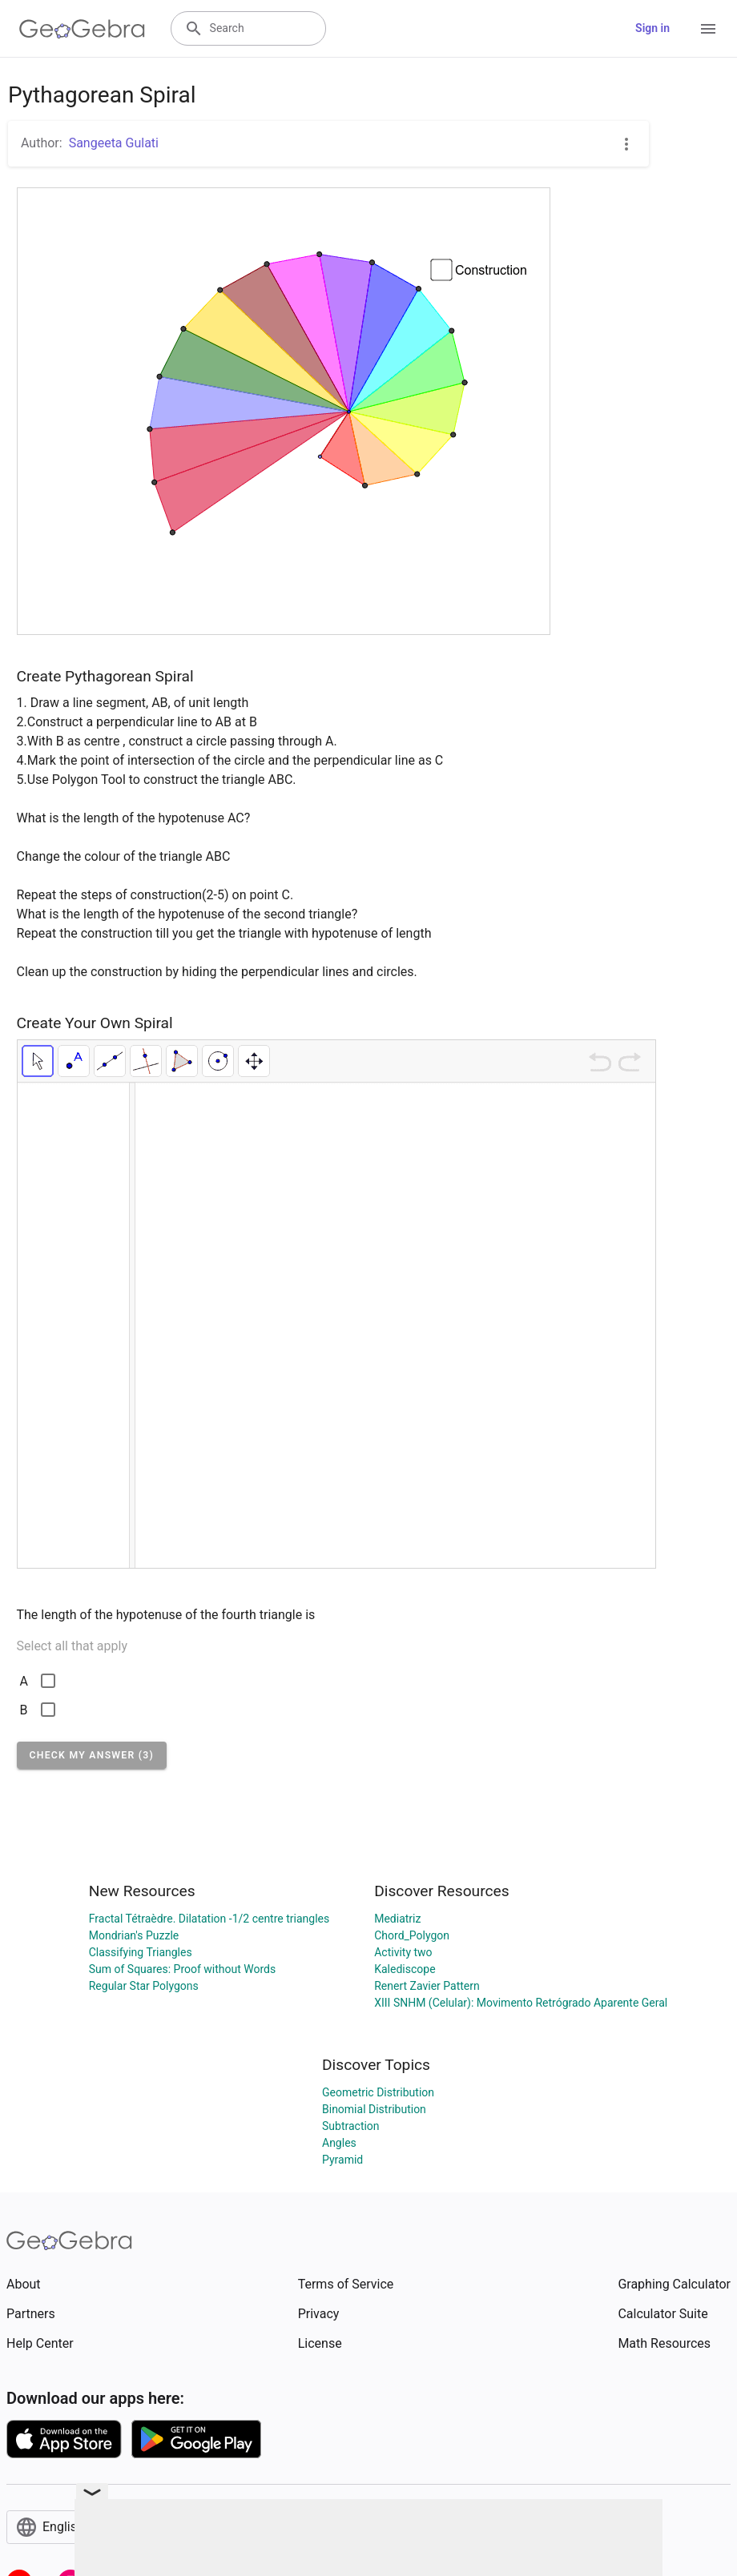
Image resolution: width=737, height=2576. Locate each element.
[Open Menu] (708, 28)
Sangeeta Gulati (114, 143)
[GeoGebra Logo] (82, 28)
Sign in (652, 28)
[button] (92, 1755)
